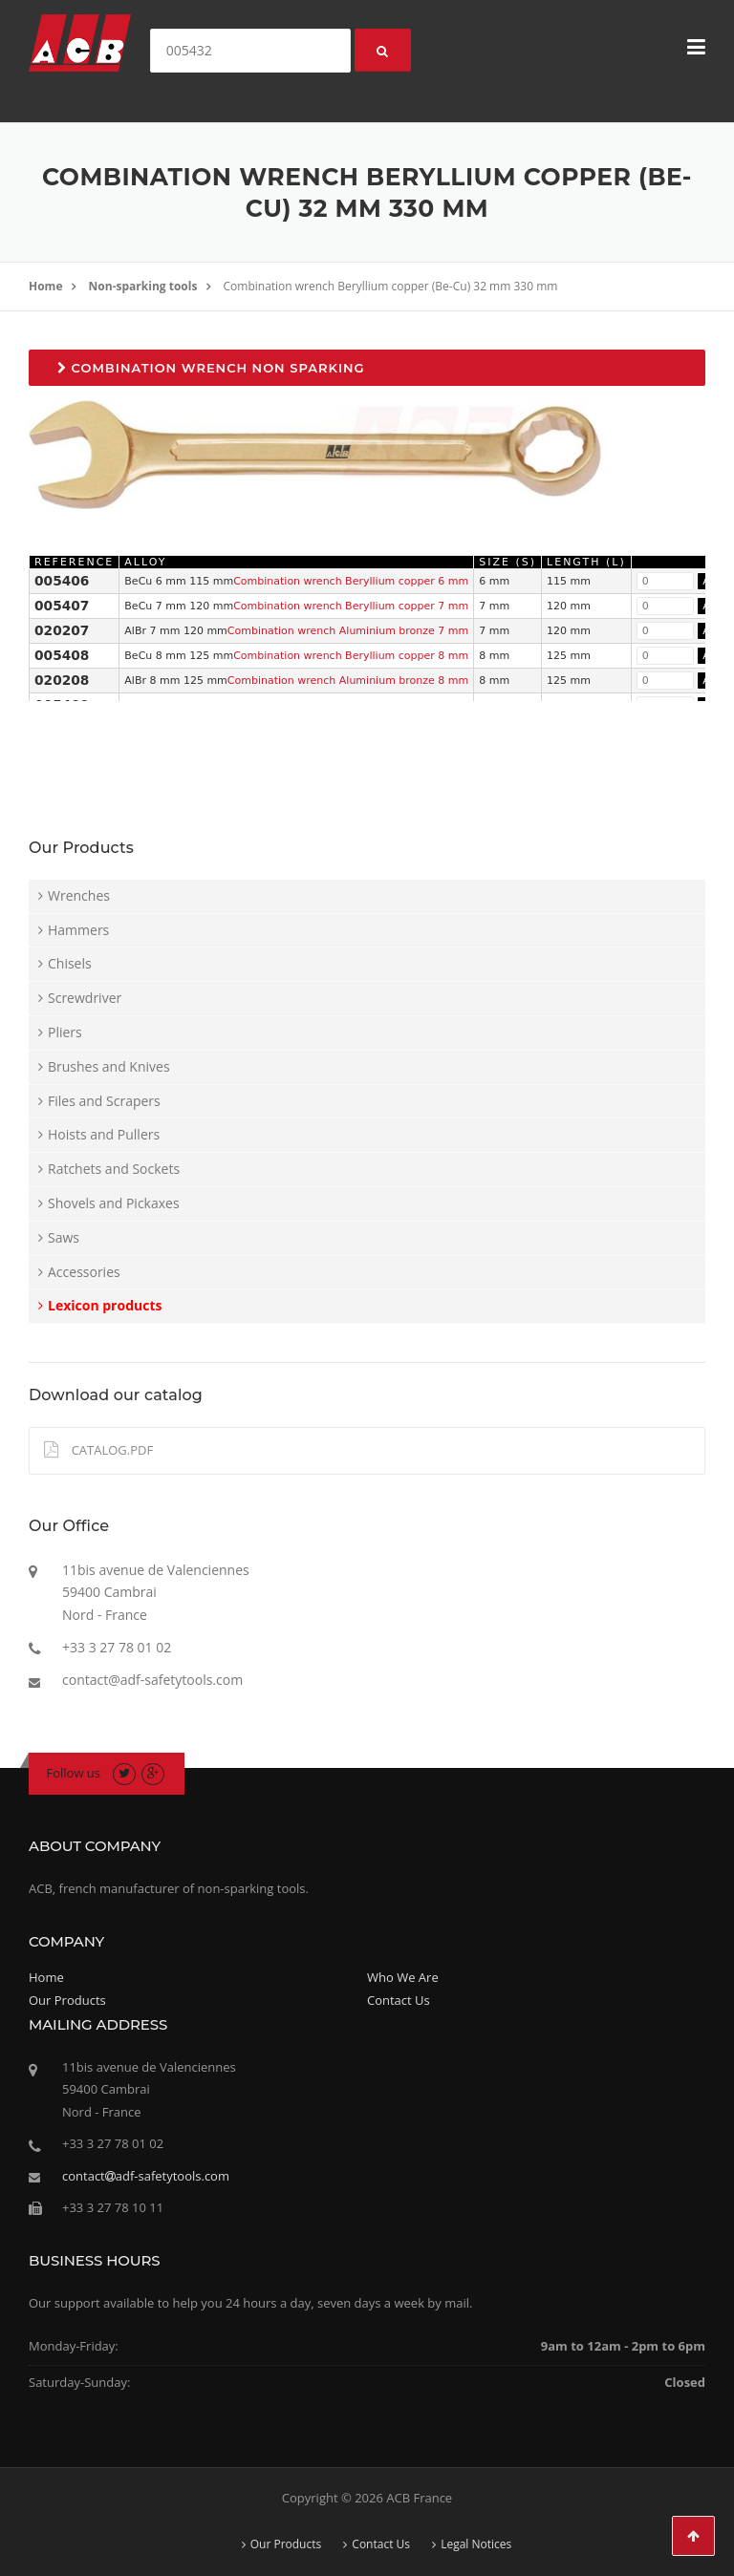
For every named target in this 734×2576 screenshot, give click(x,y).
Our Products (67, 2000)
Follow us (74, 1772)
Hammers (78, 930)
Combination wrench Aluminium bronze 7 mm (347, 631)
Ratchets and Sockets (114, 1169)
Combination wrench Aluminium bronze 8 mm (347, 680)
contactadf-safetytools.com (145, 2175)
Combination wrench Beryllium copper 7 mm (350, 606)
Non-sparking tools (143, 286)
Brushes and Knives (109, 1066)
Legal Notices (476, 2544)
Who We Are (403, 1977)
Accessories (84, 1272)
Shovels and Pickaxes (114, 1203)
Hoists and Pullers (104, 1134)
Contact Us (398, 2000)
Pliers (65, 1032)
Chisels (70, 963)
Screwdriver (84, 998)
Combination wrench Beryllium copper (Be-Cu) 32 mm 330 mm (391, 286)
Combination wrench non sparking (211, 367)
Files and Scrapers (104, 1101)
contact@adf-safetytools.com (152, 1680)
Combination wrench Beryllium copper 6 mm (350, 581)
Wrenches (79, 895)
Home (45, 286)
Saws (63, 1237)
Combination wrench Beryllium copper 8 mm (350, 655)
